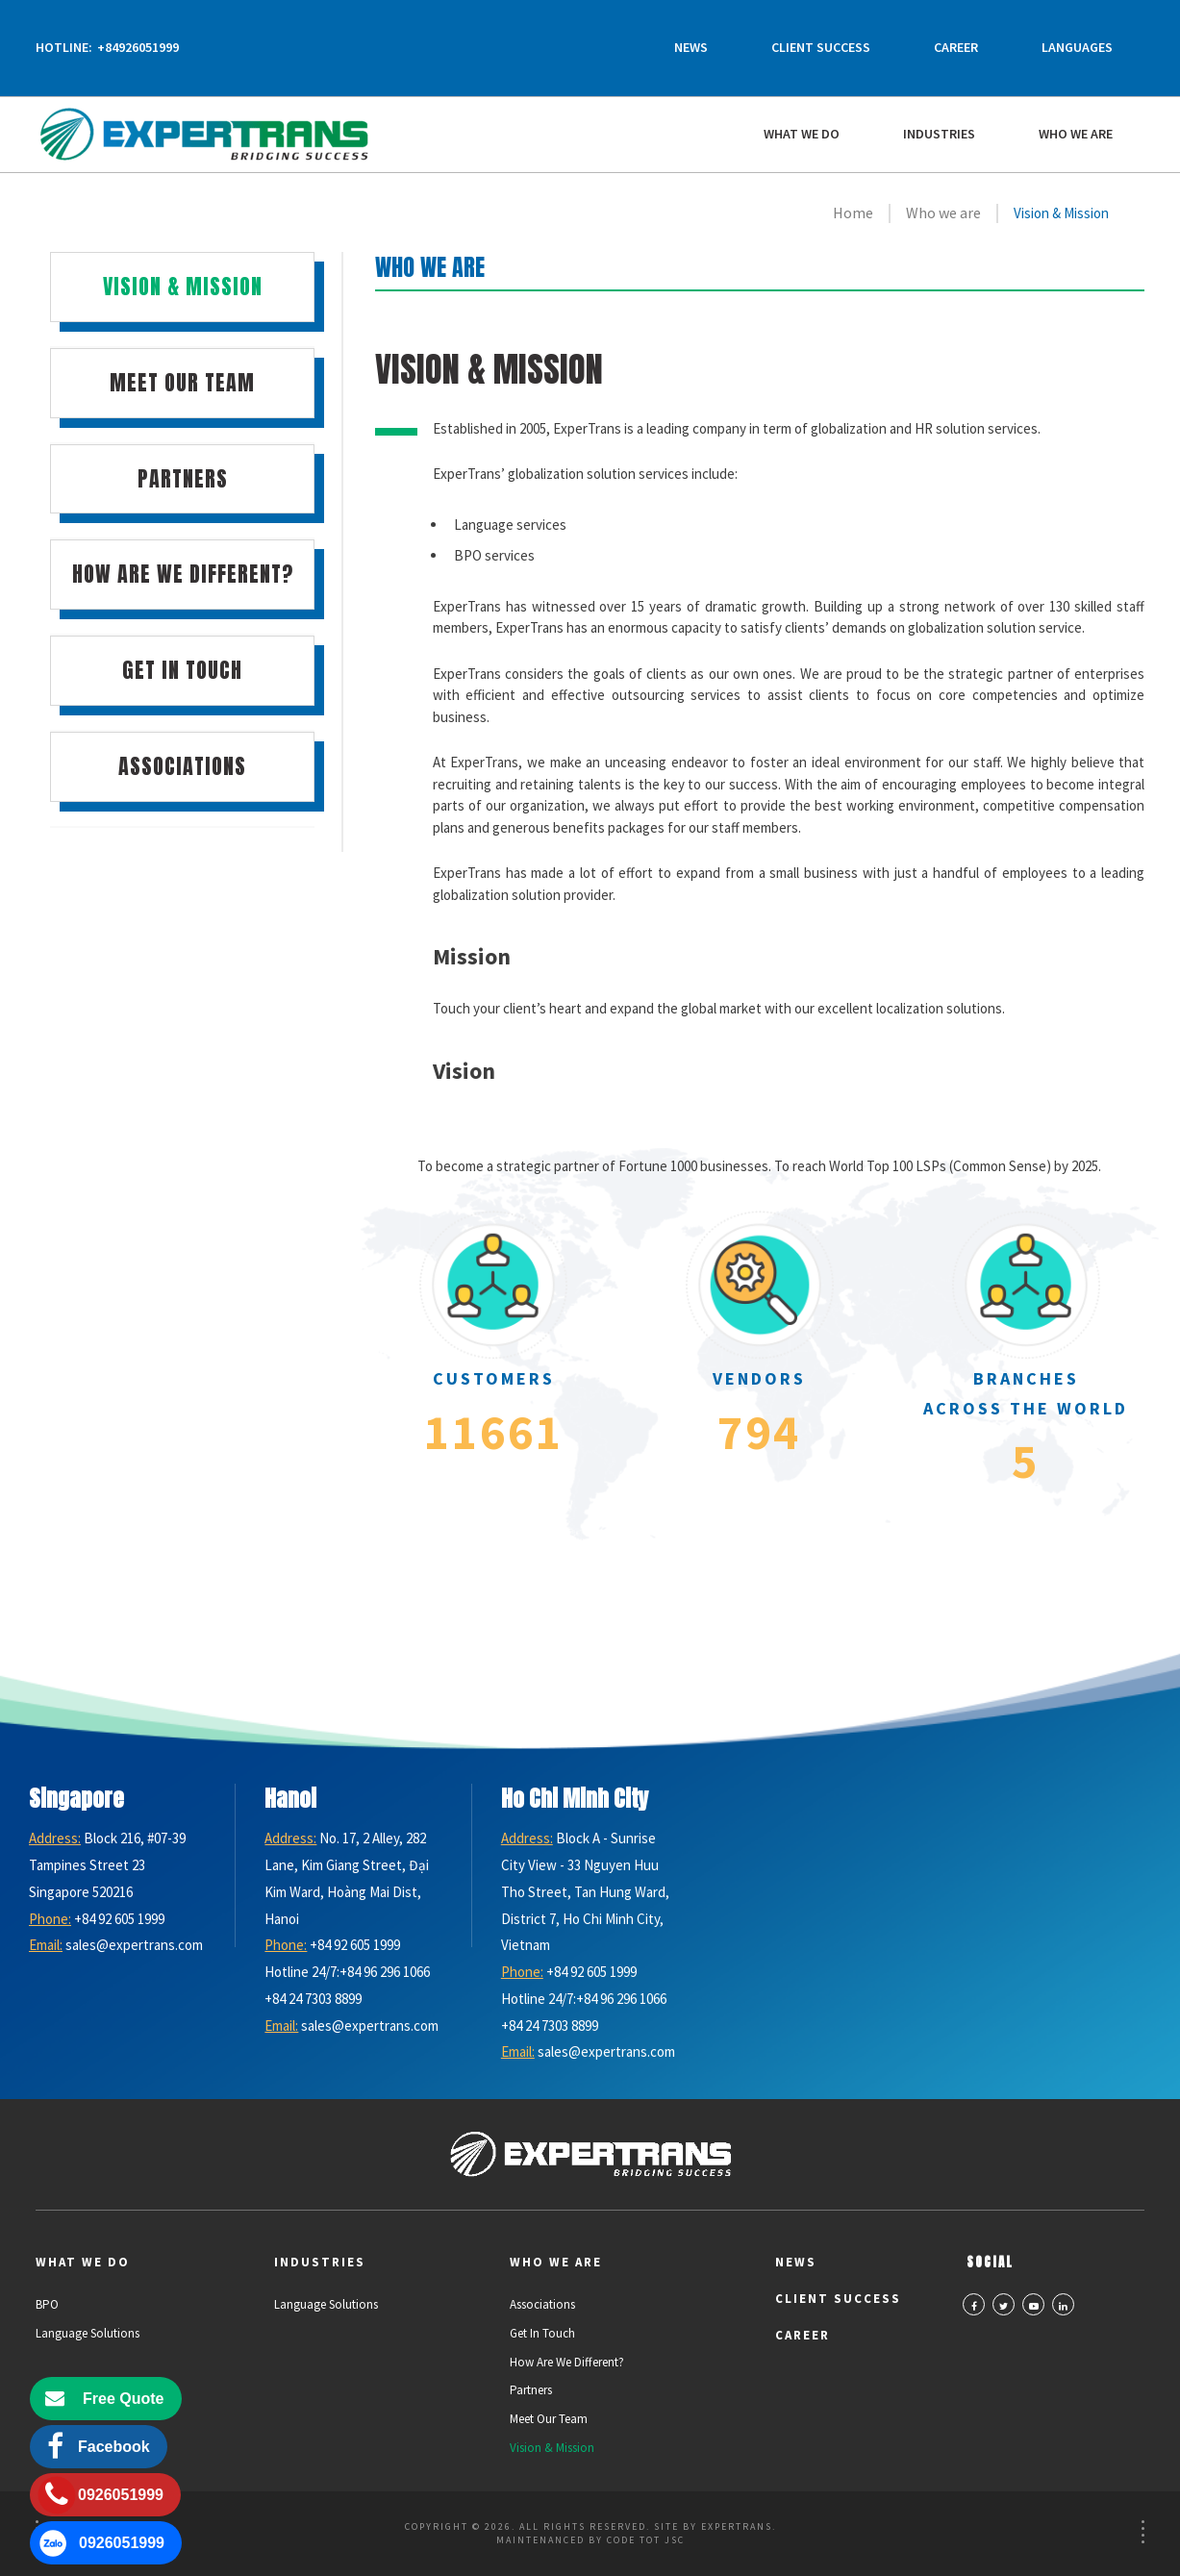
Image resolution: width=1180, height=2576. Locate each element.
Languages (1077, 47)
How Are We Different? (567, 2362)
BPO (47, 2304)
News (691, 47)
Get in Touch (542, 2333)
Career (956, 47)
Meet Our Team (549, 2419)
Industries (939, 133)
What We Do (802, 133)
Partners (531, 2390)
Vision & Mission (552, 2447)
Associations (542, 2304)
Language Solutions (87, 2333)
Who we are (1076, 133)
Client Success (820, 47)
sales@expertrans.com (134, 1945)
